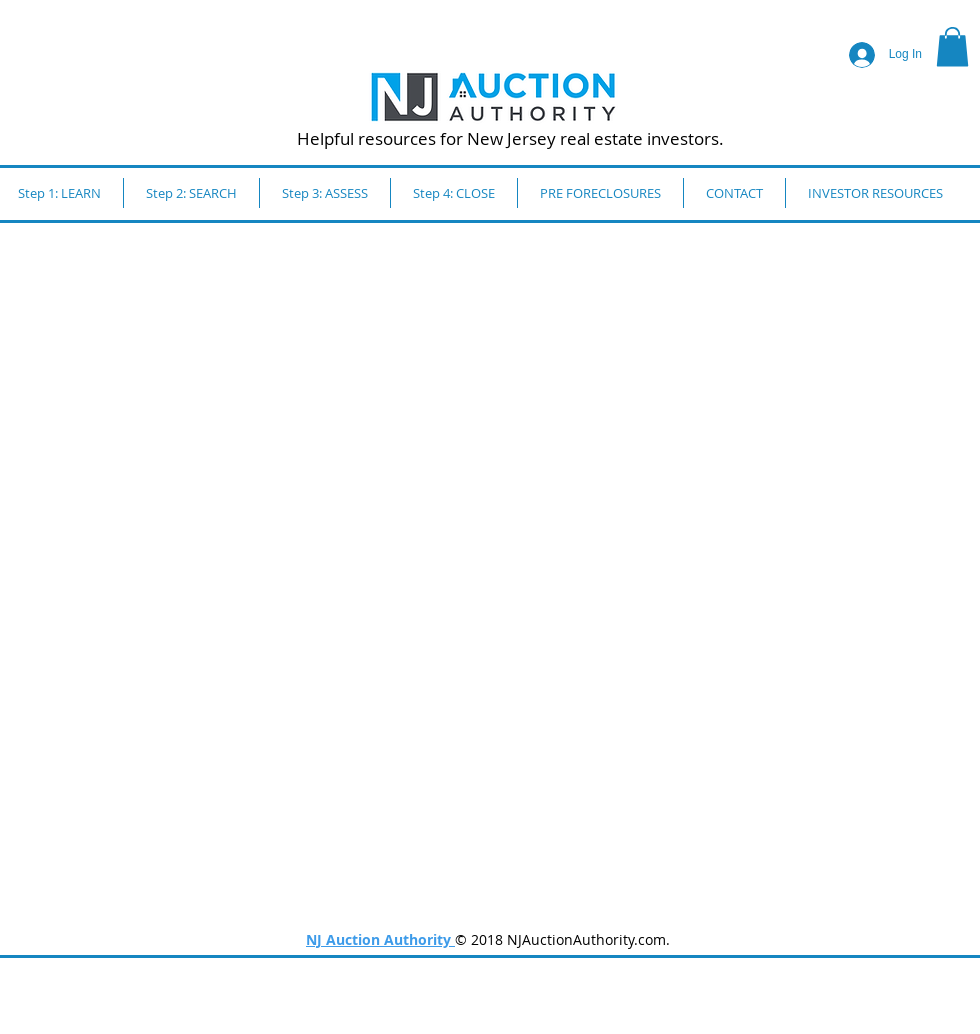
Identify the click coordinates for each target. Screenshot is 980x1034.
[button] (952, 46)
